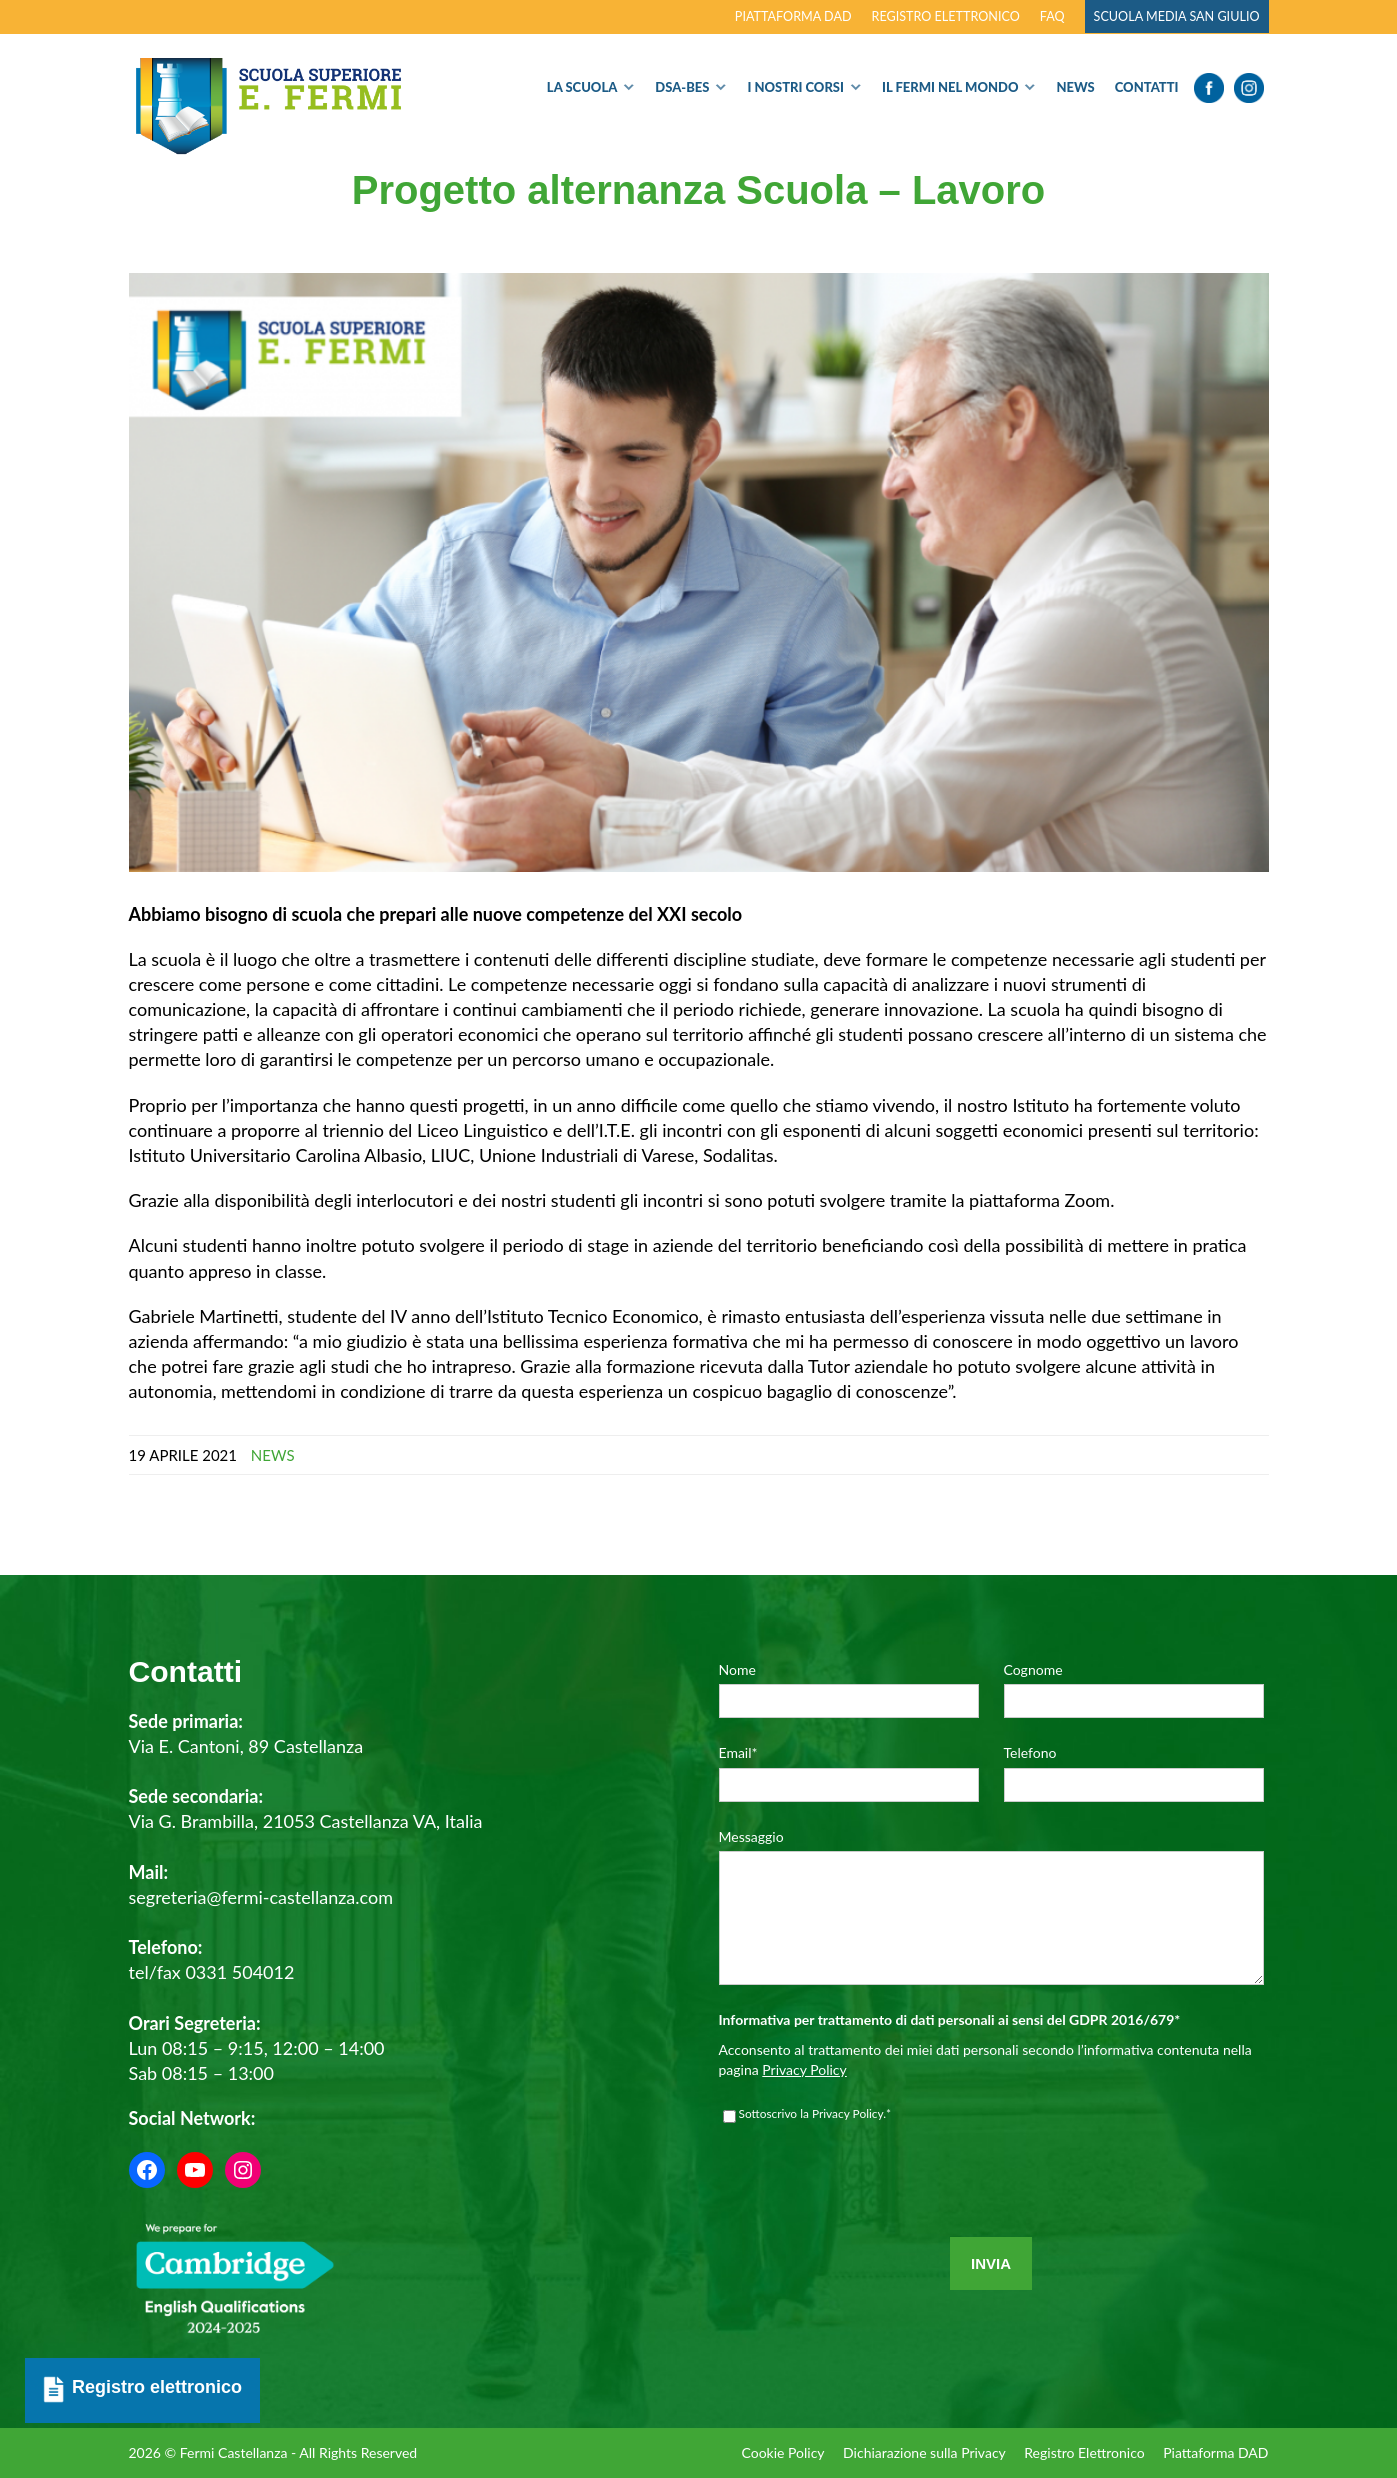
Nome (737, 1669)
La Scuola (582, 87)
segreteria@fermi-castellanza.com (261, 1897)
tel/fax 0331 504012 (212, 1972)
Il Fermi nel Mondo (950, 87)
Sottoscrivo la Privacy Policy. (815, 2144)
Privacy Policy (804, 2099)
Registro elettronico (946, 16)
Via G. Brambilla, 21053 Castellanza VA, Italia (306, 1821)
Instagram (1249, 88)
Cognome (1033, 1669)
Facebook (1209, 88)
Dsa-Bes (682, 87)
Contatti (1147, 87)
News (1075, 87)
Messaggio (751, 1836)
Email (738, 1753)
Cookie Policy (778, 2452)
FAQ (1052, 16)
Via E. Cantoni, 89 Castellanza (246, 1746)
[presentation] (871, 2223)
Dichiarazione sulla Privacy (921, 2452)
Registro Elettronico (1083, 2452)
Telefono (1030, 1752)
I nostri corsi (795, 87)
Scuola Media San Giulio (1177, 16)
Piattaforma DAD (793, 16)
